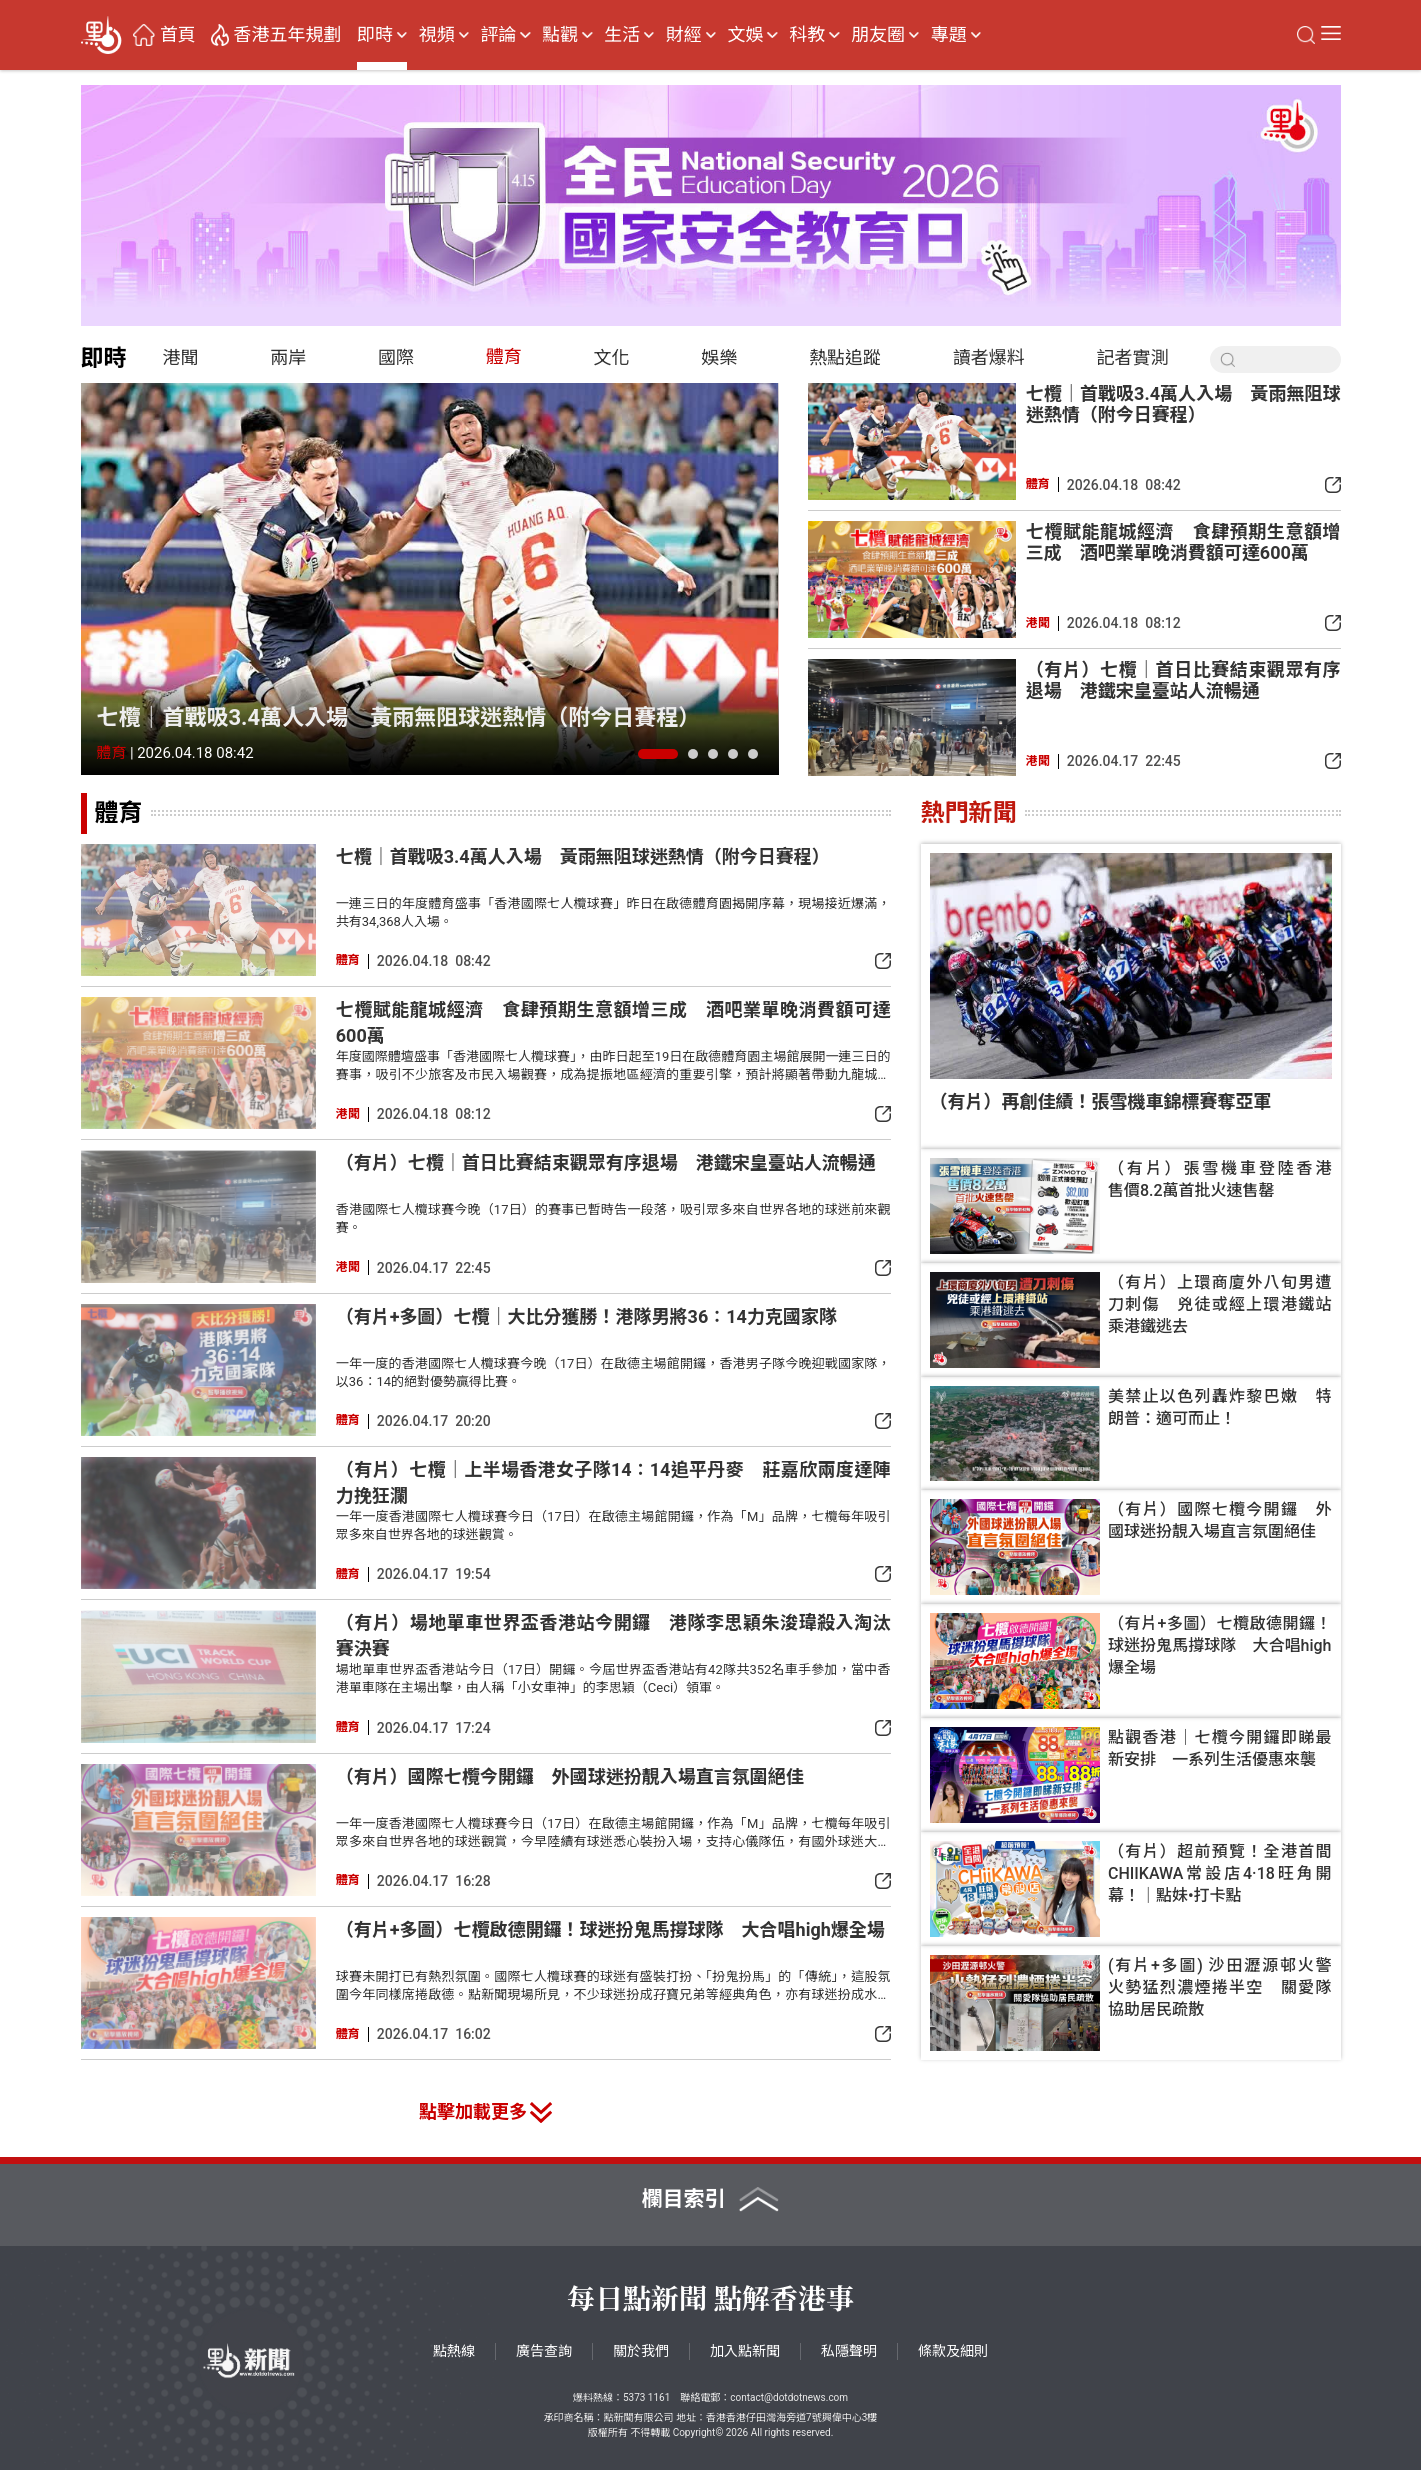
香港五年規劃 (288, 35)
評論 (498, 35)
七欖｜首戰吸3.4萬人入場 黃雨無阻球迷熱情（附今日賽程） (399, 717)
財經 (684, 35)
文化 (612, 357)
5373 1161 (646, 2397)
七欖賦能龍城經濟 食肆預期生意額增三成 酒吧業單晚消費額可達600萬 (1183, 542)
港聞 (181, 357)
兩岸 (288, 357)
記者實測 (1133, 357)
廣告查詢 (544, 2351)
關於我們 (641, 2351)
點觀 (560, 35)
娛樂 (719, 357)
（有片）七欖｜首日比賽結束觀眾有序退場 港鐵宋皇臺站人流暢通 (1183, 680)
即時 (375, 35)
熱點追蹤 (845, 357)
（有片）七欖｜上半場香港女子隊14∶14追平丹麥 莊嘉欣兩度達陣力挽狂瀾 (613, 1482)
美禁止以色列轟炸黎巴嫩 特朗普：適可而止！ (1220, 1407)
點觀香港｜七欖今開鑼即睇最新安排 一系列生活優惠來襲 (1220, 1748)
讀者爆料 (989, 357)
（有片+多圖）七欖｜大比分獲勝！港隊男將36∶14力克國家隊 (586, 1316)
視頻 (437, 35)
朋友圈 (878, 35)
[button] (658, 754)
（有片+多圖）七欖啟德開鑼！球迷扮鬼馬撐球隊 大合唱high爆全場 (610, 1929)
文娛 (745, 35)
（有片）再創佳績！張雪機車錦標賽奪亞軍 (1101, 1101)
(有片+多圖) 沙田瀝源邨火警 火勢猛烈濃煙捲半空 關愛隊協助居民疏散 (1220, 1987)
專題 (949, 35)
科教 (807, 35)
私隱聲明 (849, 2351)
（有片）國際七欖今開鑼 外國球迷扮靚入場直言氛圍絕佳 (570, 1776)
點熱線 (454, 2351)
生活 (622, 35)
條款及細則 (953, 2351)
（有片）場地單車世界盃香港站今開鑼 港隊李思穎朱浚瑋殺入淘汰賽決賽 (613, 1635)
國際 (396, 357)
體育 (504, 356)
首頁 (178, 35)
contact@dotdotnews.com (789, 2397)
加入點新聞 (745, 2351)
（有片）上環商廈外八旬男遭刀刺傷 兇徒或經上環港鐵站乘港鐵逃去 (1220, 1304)
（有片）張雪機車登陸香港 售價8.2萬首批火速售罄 (1220, 1179)
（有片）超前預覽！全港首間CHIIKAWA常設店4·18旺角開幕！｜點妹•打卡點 (1220, 1873)
